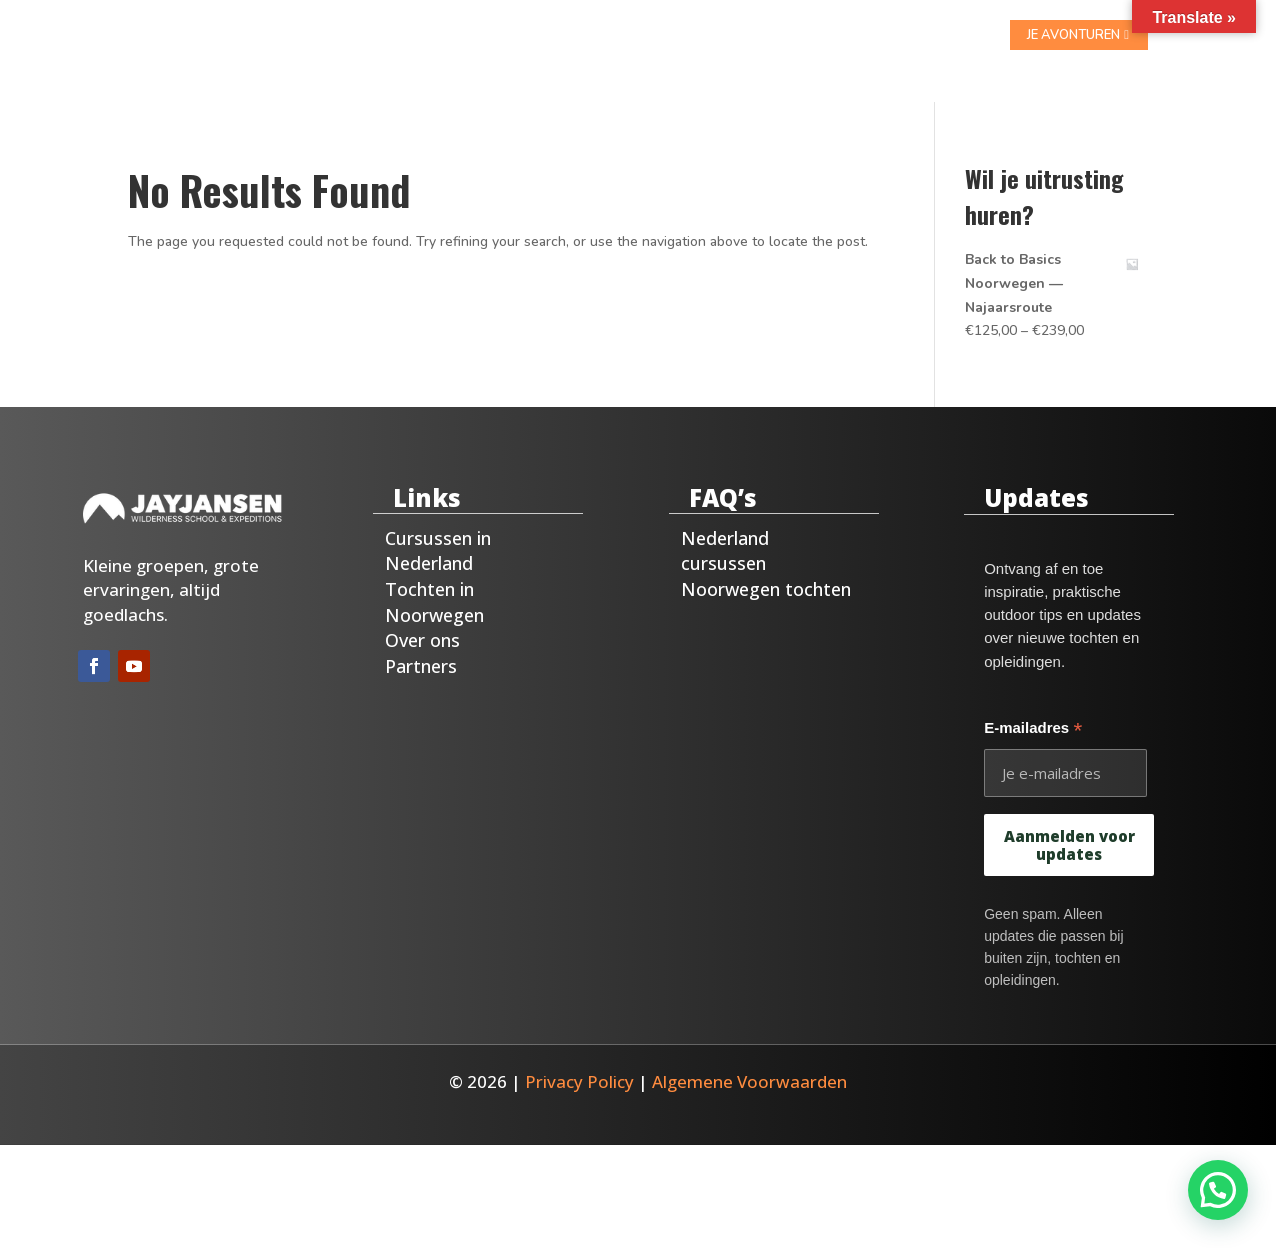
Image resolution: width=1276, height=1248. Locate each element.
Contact (765, 36)
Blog (838, 36)
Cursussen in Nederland (438, 551)
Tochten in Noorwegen (434, 602)
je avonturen (1073, 35)
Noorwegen (570, 36)
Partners (421, 666)
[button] (1218, 1190)
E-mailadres (1033, 730)
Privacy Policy (579, 1081)
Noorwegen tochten (766, 589)
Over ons (674, 36)
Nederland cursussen (725, 551)
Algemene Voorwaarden (749, 1081)
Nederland (461, 36)
